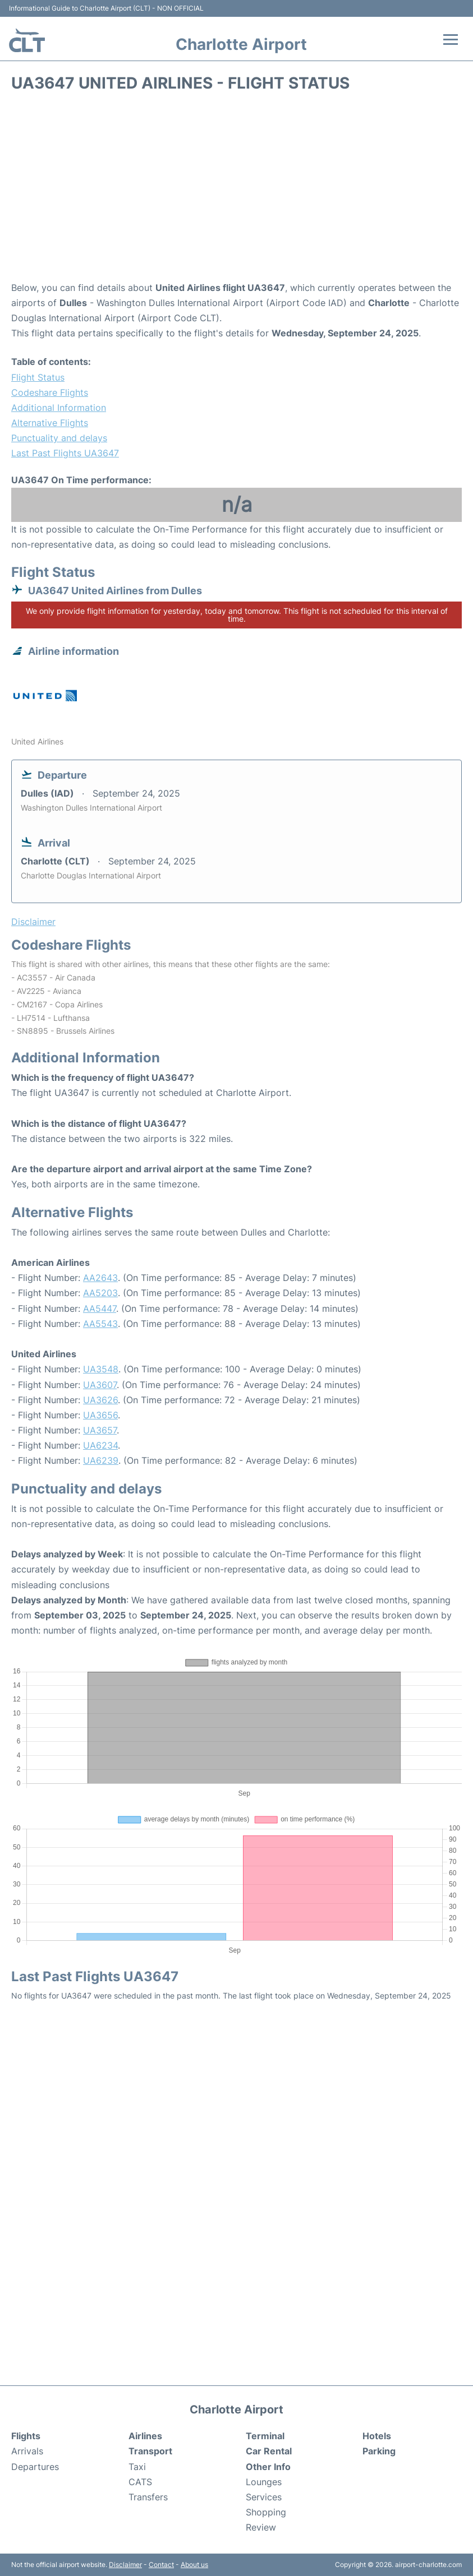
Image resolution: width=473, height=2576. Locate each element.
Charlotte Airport (241, 44)
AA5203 (100, 1292)
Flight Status (38, 377)
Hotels (376, 2435)
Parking (379, 2451)
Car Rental (269, 2451)
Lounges (264, 2481)
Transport (150, 2451)
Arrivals (27, 2451)
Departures (35, 2466)
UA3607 (100, 1384)
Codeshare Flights (49, 392)
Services (264, 2497)
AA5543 (100, 1323)
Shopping (266, 2512)
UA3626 (100, 1399)
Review (261, 2527)
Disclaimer (125, 2564)
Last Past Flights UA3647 (65, 453)
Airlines (145, 2435)
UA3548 (100, 1369)
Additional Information (58, 407)
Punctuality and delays (59, 437)
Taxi (137, 2466)
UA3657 (100, 1430)
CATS (140, 2481)
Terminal (265, 2435)
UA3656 (100, 1415)
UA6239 (100, 1460)
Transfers (148, 2497)
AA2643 (100, 1277)
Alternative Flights (49, 422)
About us (194, 2564)
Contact (161, 2564)
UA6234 (100, 1445)
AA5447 (99, 1308)
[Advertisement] (236, 190)
